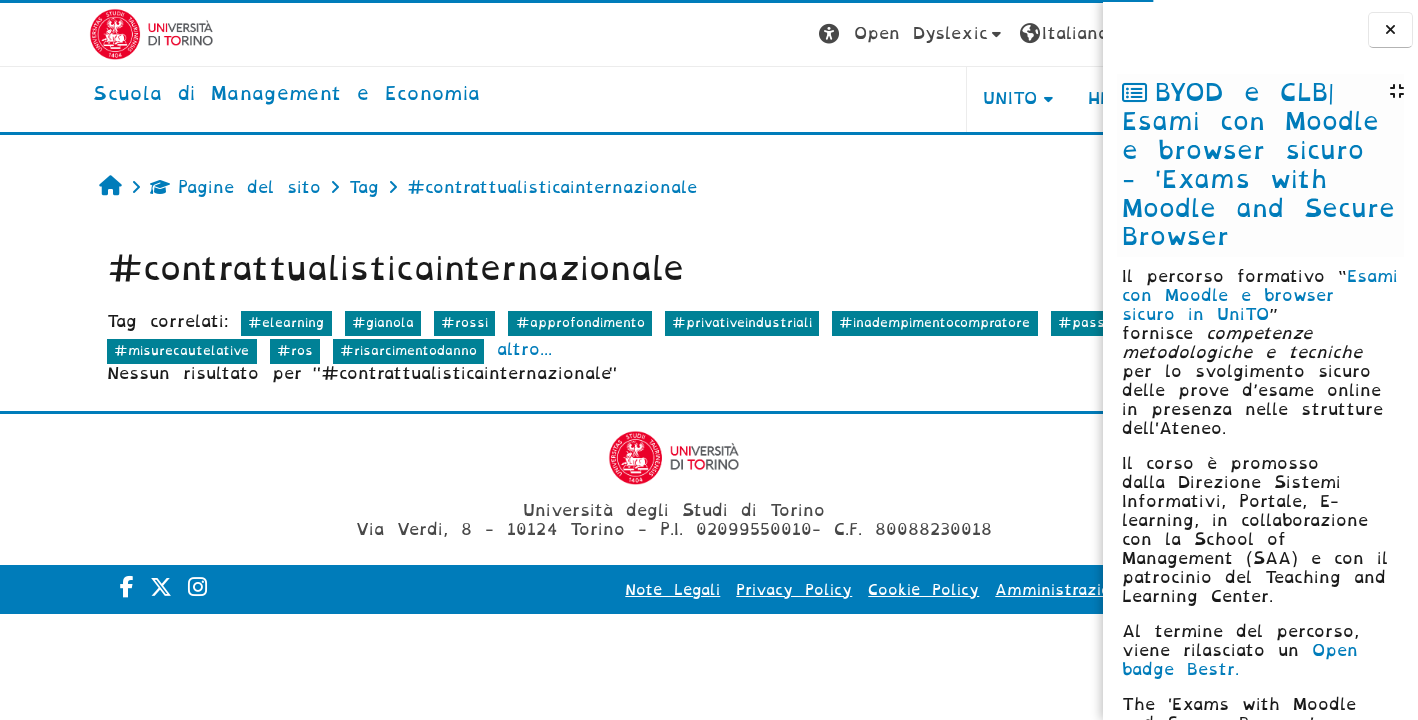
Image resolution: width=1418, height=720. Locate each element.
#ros (360, 350)
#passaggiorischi (93, 350)
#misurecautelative (247, 350)
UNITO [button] (854, 98)
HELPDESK (976, 98)
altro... (590, 349)
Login (1063, 33)
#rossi (385, 322)
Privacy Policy (638, 590)
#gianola (304, 322)
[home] (197, 95)
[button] (755, 34)
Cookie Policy (767, 590)
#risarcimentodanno (473, 350)
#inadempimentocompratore (855, 322)
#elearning (207, 322)
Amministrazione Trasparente (959, 590)
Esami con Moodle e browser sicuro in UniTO (1260, 295)
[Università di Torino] (62, 33)
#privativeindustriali (663, 322)
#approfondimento (500, 322)
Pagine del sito (156, 187)
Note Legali (516, 590)
